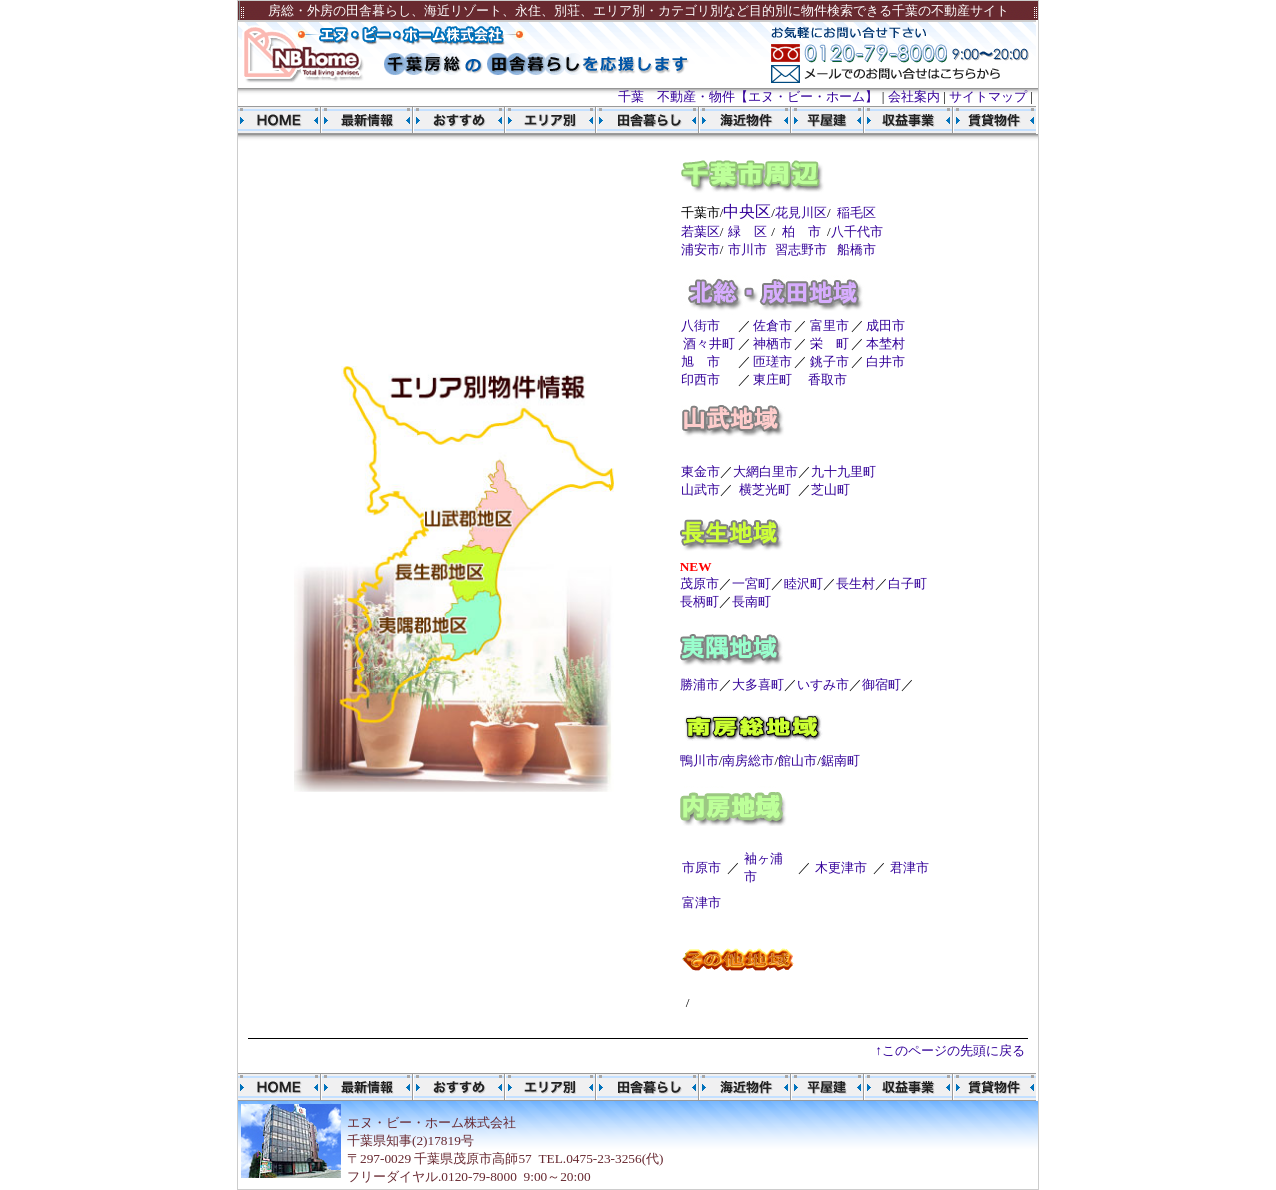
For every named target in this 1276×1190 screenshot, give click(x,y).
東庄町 (772, 379)
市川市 (747, 249)
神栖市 (772, 343)
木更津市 (841, 867)
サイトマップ (988, 96)
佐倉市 (772, 325)
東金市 (700, 471)
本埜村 (885, 343)
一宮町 (751, 583)
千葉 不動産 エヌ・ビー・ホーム (279, 120)
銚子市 (829, 361)
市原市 (701, 867)
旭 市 (700, 361)
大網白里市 (765, 471)
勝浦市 (699, 684)
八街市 (700, 325)
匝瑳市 (772, 361)
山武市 (700, 489)
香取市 (827, 379)
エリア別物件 (550, 120)
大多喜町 (758, 684)
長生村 (855, 583)
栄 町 (829, 343)
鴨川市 (699, 760)
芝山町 (830, 489)
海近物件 (730, 120)
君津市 (909, 867)
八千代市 (857, 231)
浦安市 (700, 249)
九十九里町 (843, 471)
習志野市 (801, 249)
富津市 (701, 902)
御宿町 (881, 684)
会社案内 (914, 96)
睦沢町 (803, 583)
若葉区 (700, 231)
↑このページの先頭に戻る (950, 1050)
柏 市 (801, 231)
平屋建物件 (818, 120)
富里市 (829, 325)
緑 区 (747, 231)
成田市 (885, 325)
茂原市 (699, 583)
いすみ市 (823, 684)
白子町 (907, 583)
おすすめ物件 (459, 120)
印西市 (700, 379)
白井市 (885, 361)
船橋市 (856, 249)
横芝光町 (765, 489)
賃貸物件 (990, 120)
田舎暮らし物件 (637, 120)
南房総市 (748, 760)
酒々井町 (709, 343)
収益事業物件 (899, 120)
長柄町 (699, 601)
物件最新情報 (367, 120)
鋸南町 (840, 760)
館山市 (797, 760)
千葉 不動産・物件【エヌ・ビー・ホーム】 (748, 96)
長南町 (751, 601)
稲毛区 (856, 212)
